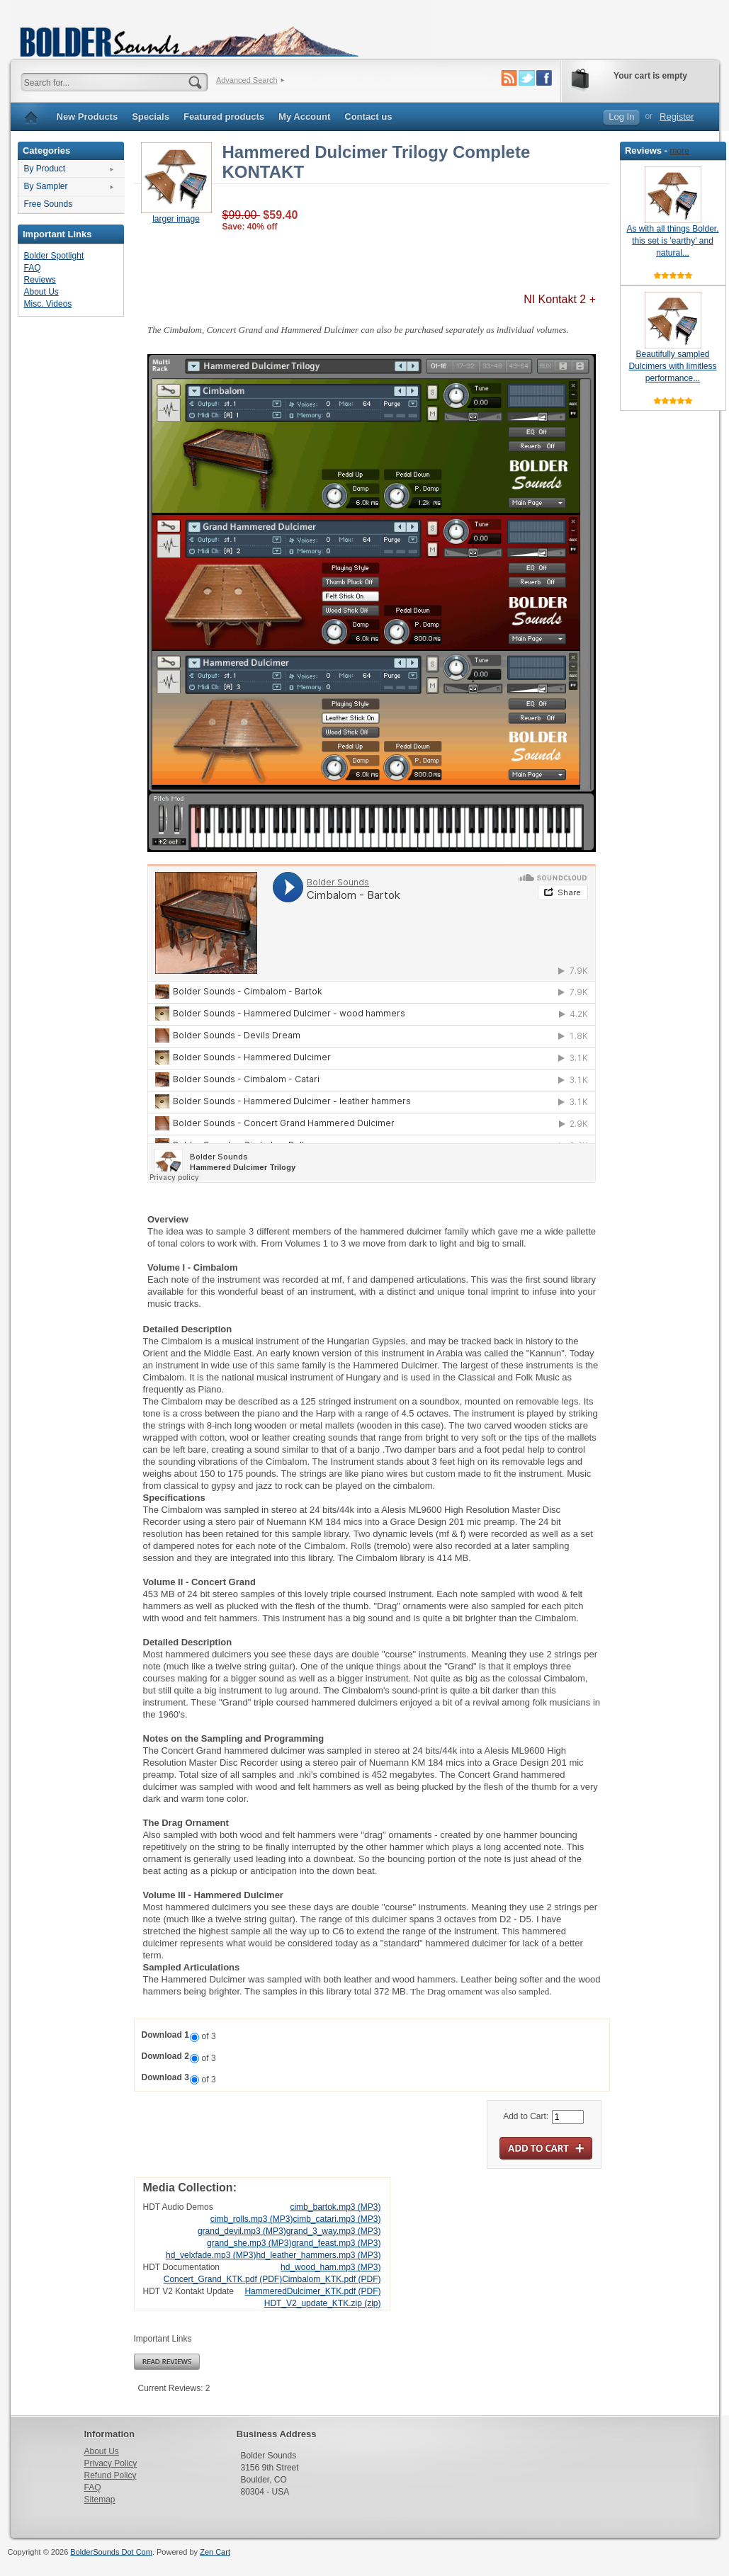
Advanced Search (247, 80)
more (679, 151)
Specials (150, 116)
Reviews (40, 280)
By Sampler (46, 186)
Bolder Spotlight (54, 256)
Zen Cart (215, 2552)
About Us (41, 292)
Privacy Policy (110, 2463)
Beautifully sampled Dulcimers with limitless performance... (672, 366)
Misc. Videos (48, 304)
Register (677, 116)
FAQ (32, 268)
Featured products (223, 116)
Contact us (368, 116)
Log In (621, 116)
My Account (304, 116)
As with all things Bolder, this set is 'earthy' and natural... (672, 241)
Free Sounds (48, 204)
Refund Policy (110, 2475)
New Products (87, 116)
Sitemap (99, 2499)
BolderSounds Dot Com (111, 2552)
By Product (45, 169)
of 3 (209, 2037)
